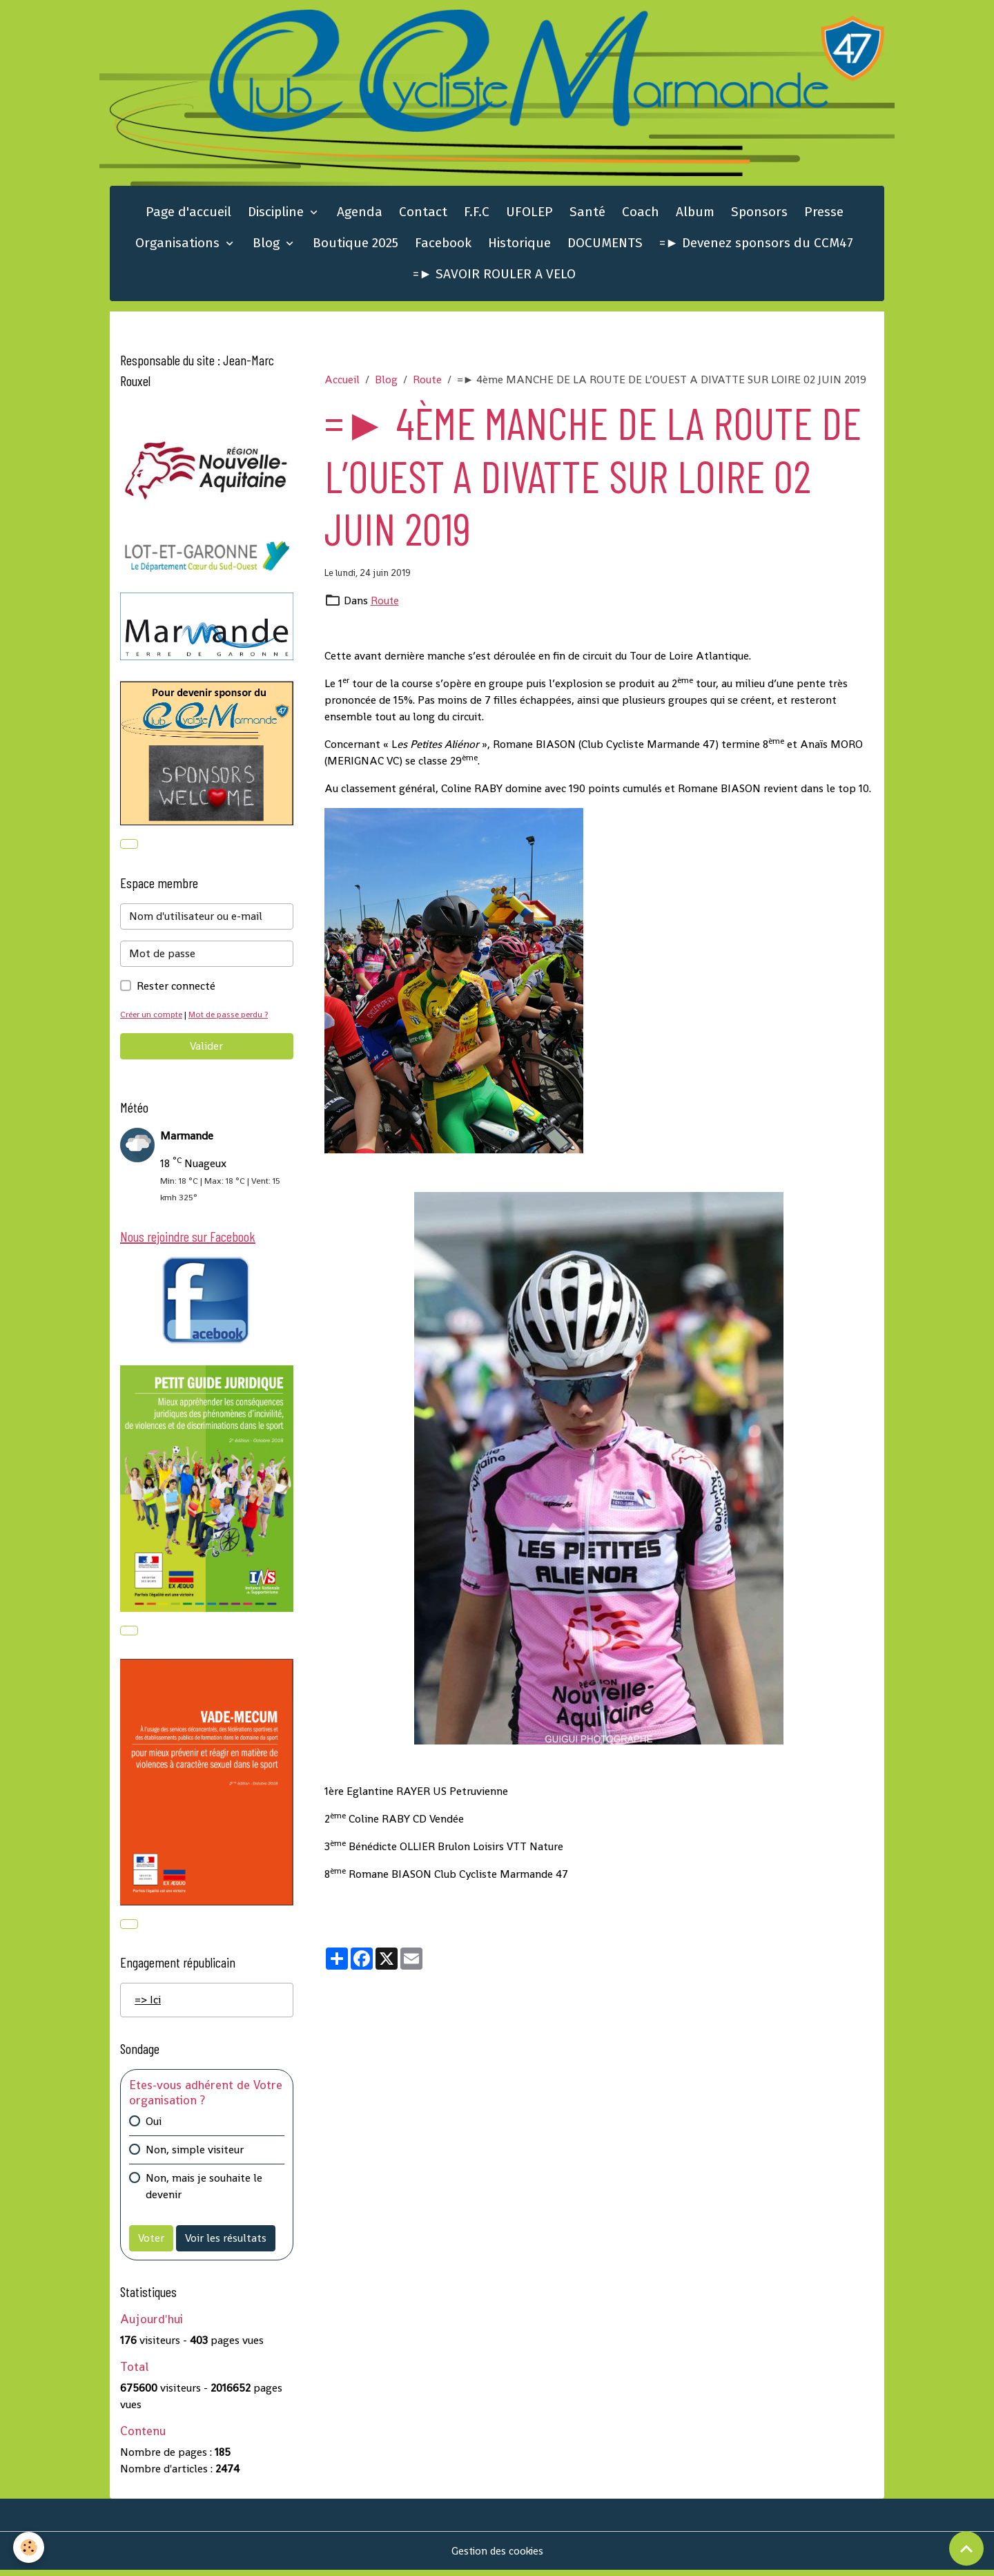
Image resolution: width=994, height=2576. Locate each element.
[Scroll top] (966, 2548)
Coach (640, 214)
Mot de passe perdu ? (233, 1017)
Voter (151, 2243)
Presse (824, 214)
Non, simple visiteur (195, 2155)
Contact (423, 214)
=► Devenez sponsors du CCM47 (756, 245)
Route (427, 381)
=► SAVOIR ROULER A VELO (494, 277)
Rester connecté (176, 989)
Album (695, 214)
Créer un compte (153, 1017)
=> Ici (148, 2006)
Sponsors (759, 214)
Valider (206, 1049)
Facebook (443, 245)
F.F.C (476, 214)
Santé (587, 214)
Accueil (342, 381)
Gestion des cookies (497, 2556)
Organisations (179, 245)
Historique (519, 245)
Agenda (359, 214)
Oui (154, 2127)
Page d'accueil (188, 214)
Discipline (277, 214)
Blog (268, 245)
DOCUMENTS (605, 245)
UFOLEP (529, 214)
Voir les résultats (225, 2243)
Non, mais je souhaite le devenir (204, 2191)
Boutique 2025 (355, 245)
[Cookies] (29, 2547)
